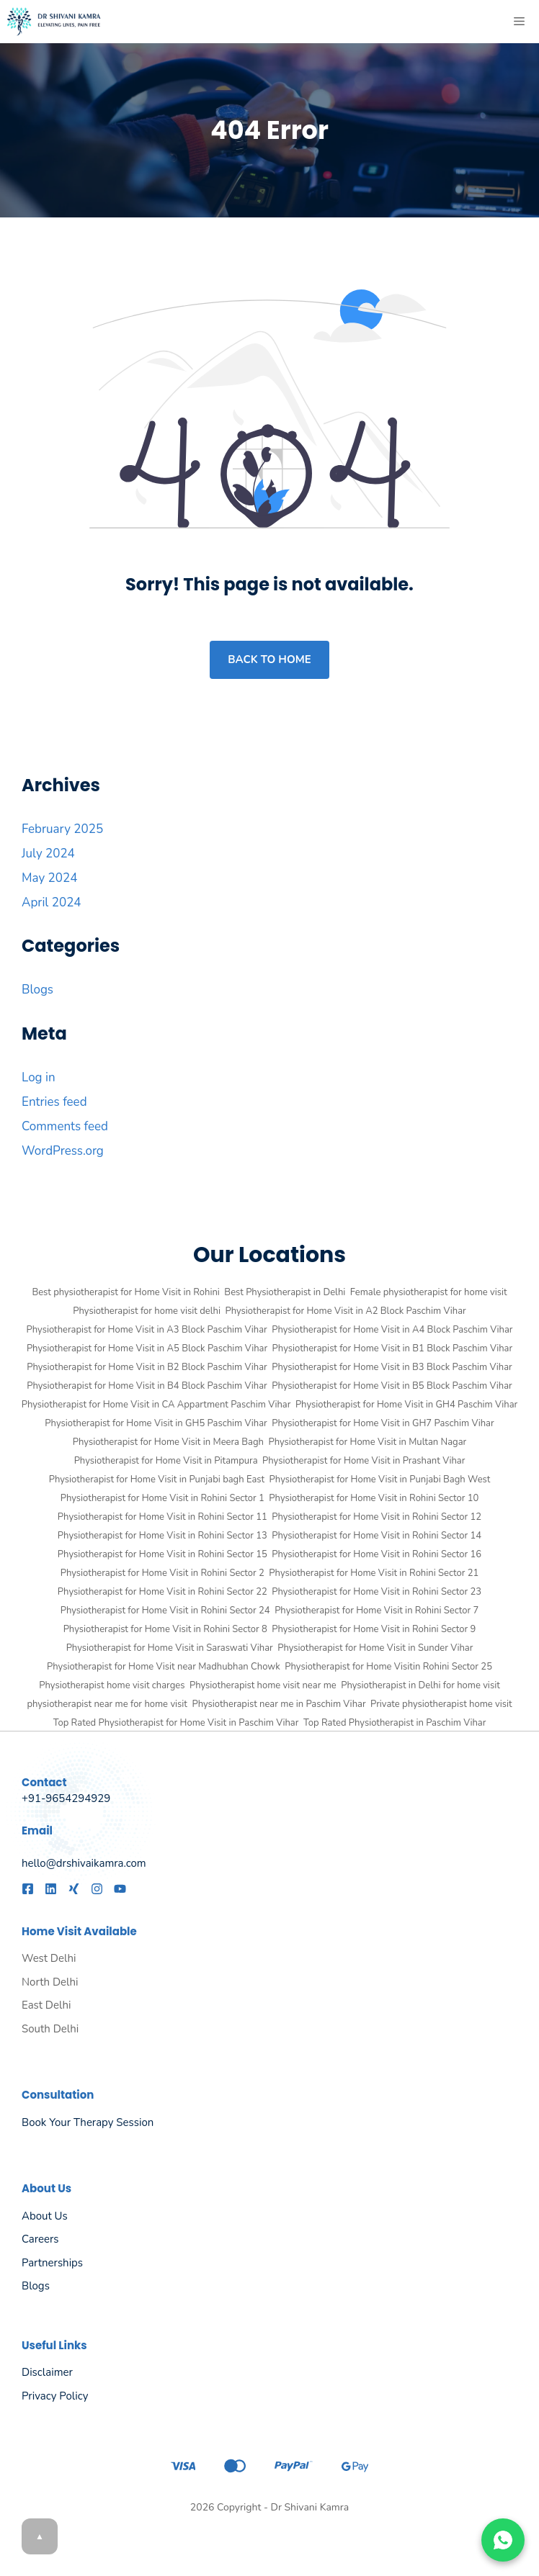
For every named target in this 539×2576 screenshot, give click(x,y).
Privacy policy (55, 2396)
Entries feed (54, 1102)
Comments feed (65, 1126)
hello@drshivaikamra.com (84, 1863)
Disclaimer (47, 2372)
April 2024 (51, 902)
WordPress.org (63, 1151)
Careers (40, 2239)
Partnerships (52, 2263)
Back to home (269, 659)
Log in (38, 1077)
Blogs (37, 989)
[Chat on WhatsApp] (503, 2540)
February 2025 (62, 829)
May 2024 (49, 878)
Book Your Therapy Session (87, 2122)
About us (45, 2216)
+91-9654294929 (66, 1798)
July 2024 (48, 853)
